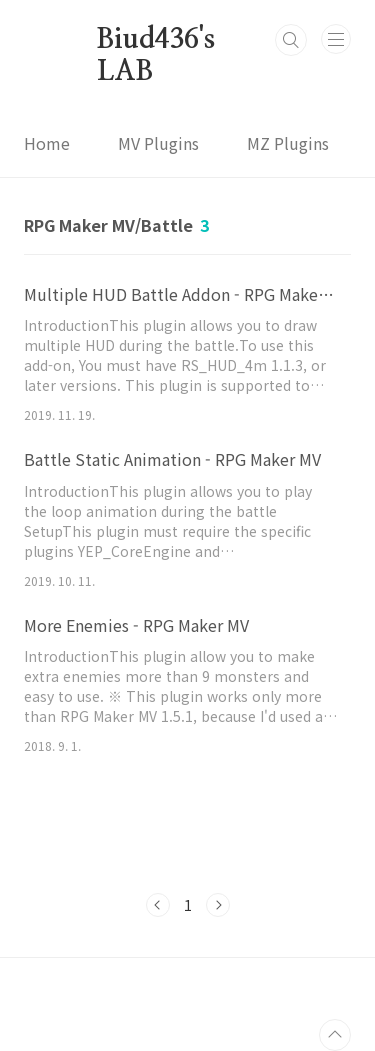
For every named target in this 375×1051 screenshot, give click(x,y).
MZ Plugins (288, 143)
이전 (158, 905)
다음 (218, 905)
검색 (291, 40)
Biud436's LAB (151, 41)
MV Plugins (158, 143)
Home (47, 143)
